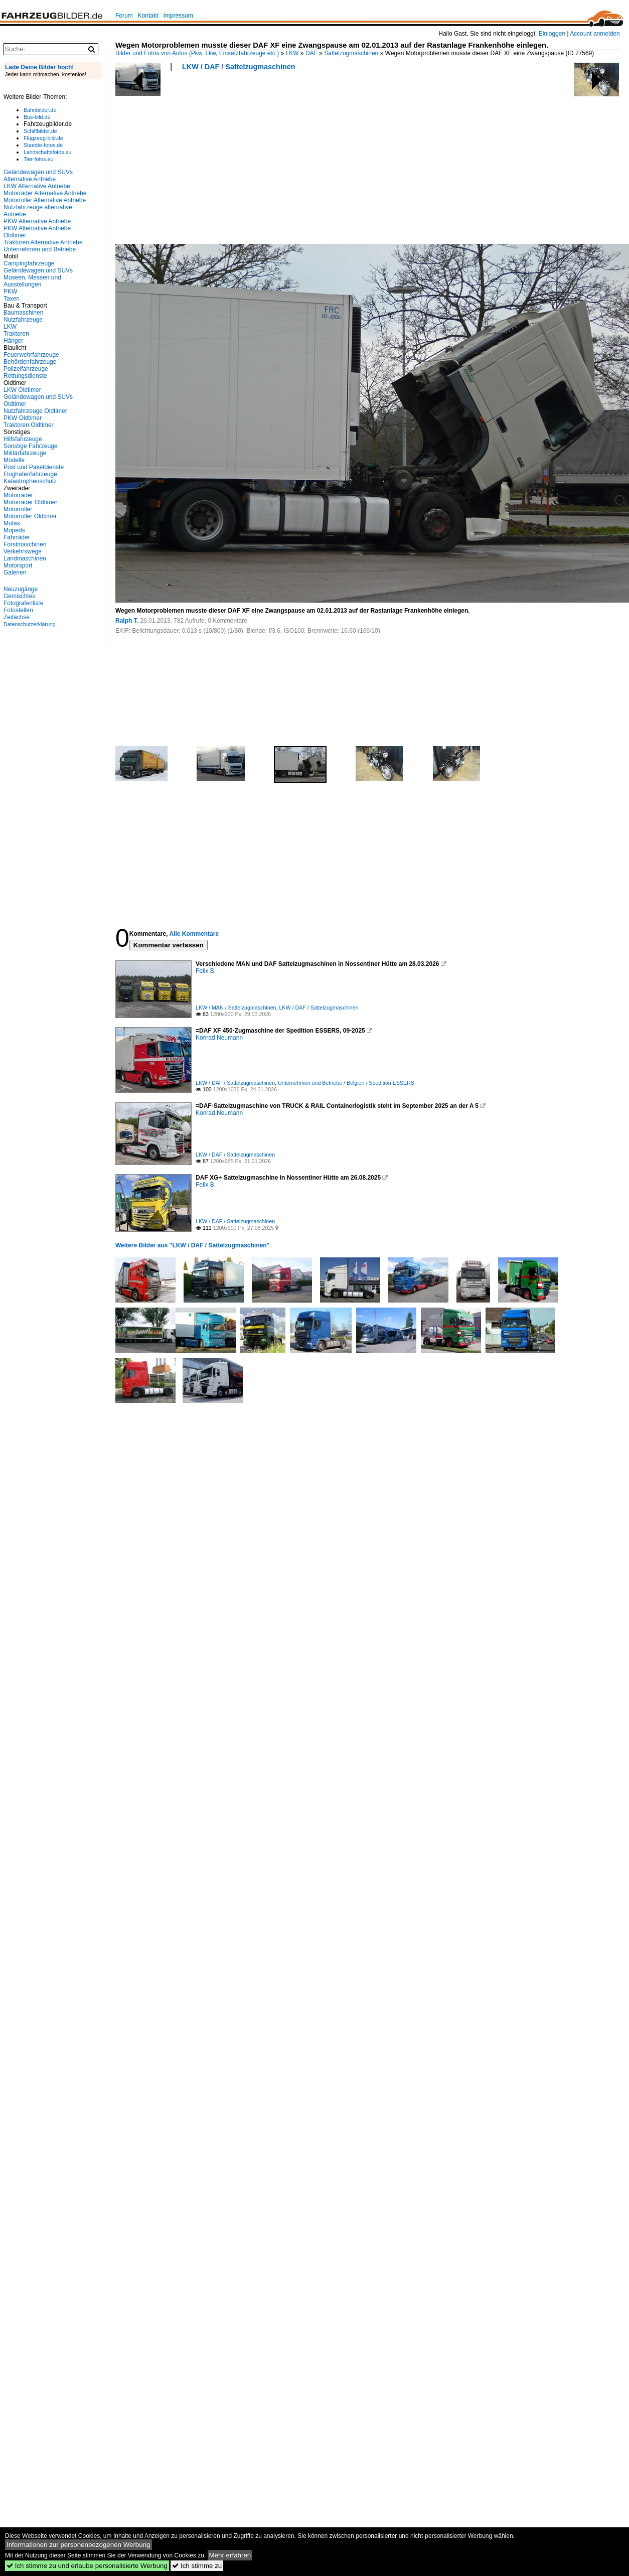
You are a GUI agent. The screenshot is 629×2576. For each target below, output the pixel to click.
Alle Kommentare (194, 933)
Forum (124, 15)
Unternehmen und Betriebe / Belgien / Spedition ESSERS (346, 1083)
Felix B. (206, 970)
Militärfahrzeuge (25, 453)
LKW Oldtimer (22, 389)
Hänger (13, 340)
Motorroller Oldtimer (30, 516)
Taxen (12, 298)
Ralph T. (126, 620)
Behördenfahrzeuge (30, 361)
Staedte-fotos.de (43, 145)
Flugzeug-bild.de (43, 138)
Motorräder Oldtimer (30, 502)
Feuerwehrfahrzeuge (31, 354)
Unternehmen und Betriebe (40, 249)
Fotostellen (18, 610)
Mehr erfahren (230, 2555)
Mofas (12, 523)
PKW (10, 291)
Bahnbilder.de (40, 110)
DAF (311, 53)
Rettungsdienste (25, 375)
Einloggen (552, 33)
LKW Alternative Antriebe (37, 186)
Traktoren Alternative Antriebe (43, 242)
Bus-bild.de (37, 117)
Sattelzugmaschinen (351, 53)
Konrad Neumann (219, 1037)
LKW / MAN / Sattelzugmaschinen (236, 1008)
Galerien (15, 572)
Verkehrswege (23, 551)
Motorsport (18, 565)
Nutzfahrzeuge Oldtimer (35, 410)
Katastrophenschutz (30, 481)
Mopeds (14, 530)
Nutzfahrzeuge (23, 319)
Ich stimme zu (197, 2565)
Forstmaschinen (25, 544)
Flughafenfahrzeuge (30, 474)
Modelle (14, 460)
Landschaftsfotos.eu (47, 152)
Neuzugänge (21, 589)
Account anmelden (594, 33)
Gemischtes (19, 596)
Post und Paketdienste (34, 467)
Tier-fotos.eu (38, 159)
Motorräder (18, 495)
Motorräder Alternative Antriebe (45, 193)
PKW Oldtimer (23, 417)
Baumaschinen (23, 312)
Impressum (178, 15)
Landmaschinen (25, 558)
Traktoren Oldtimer (29, 424)
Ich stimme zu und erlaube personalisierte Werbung (87, 2565)
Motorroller (18, 509)
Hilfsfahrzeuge (23, 439)
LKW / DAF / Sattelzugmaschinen (238, 67)
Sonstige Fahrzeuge (30, 446)
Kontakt (148, 15)
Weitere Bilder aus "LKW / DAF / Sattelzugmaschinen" (192, 1245)
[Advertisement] (182, 160)
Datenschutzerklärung (30, 624)
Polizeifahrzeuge (26, 368)
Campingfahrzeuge (29, 263)
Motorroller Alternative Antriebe (45, 200)
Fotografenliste (23, 603)
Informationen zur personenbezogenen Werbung (78, 2544)
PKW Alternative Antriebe (37, 221)
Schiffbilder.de (40, 131)
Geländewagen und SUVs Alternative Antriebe (38, 176)
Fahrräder (17, 537)
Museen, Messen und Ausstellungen (32, 281)
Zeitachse (17, 617)
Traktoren (16, 333)
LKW (292, 53)
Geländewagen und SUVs (38, 270)
